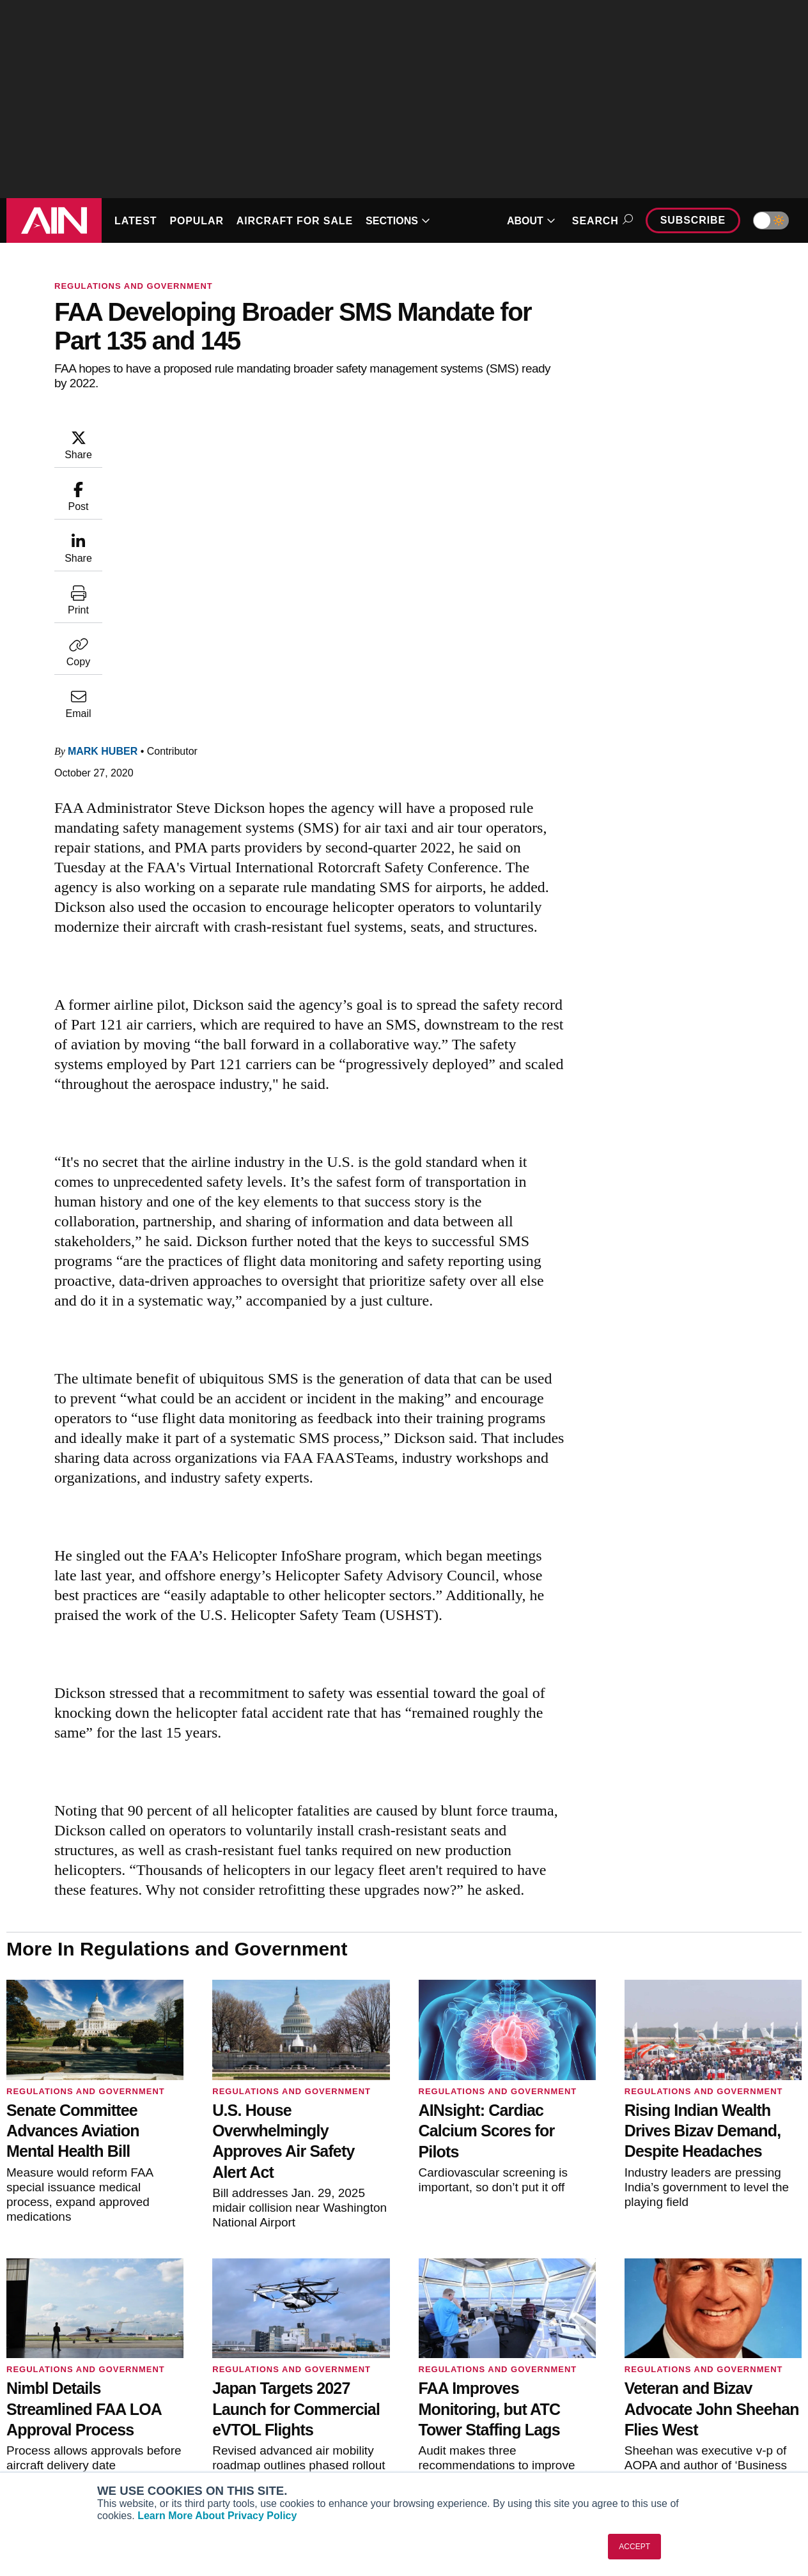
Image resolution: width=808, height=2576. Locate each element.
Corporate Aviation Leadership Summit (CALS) (99, 2465)
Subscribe (693, 220)
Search (600, 221)
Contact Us (651, 2425)
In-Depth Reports (460, 2408)
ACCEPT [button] (634, 2546)
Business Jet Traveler (70, 2425)
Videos (438, 2425)
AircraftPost (50, 2408)
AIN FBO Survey (59, 2373)
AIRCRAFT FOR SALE (295, 220)
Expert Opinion (456, 2391)
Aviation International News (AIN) (95, 2391)
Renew (235, 2408)
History (643, 2408)
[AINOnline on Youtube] (745, 2310)
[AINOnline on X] (771, 2310)
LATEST (135, 220)
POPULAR (196, 220)
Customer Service (259, 2391)
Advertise (656, 2442)
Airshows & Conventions (477, 2460)
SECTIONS (398, 220)
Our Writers (652, 2391)
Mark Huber (102, 492)
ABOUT (531, 220)
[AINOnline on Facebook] (721, 2310)
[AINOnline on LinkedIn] (796, 2310)
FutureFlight (43, 2442)
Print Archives (454, 2373)
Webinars (444, 2442)
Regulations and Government (133, 286)
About (640, 2373)
